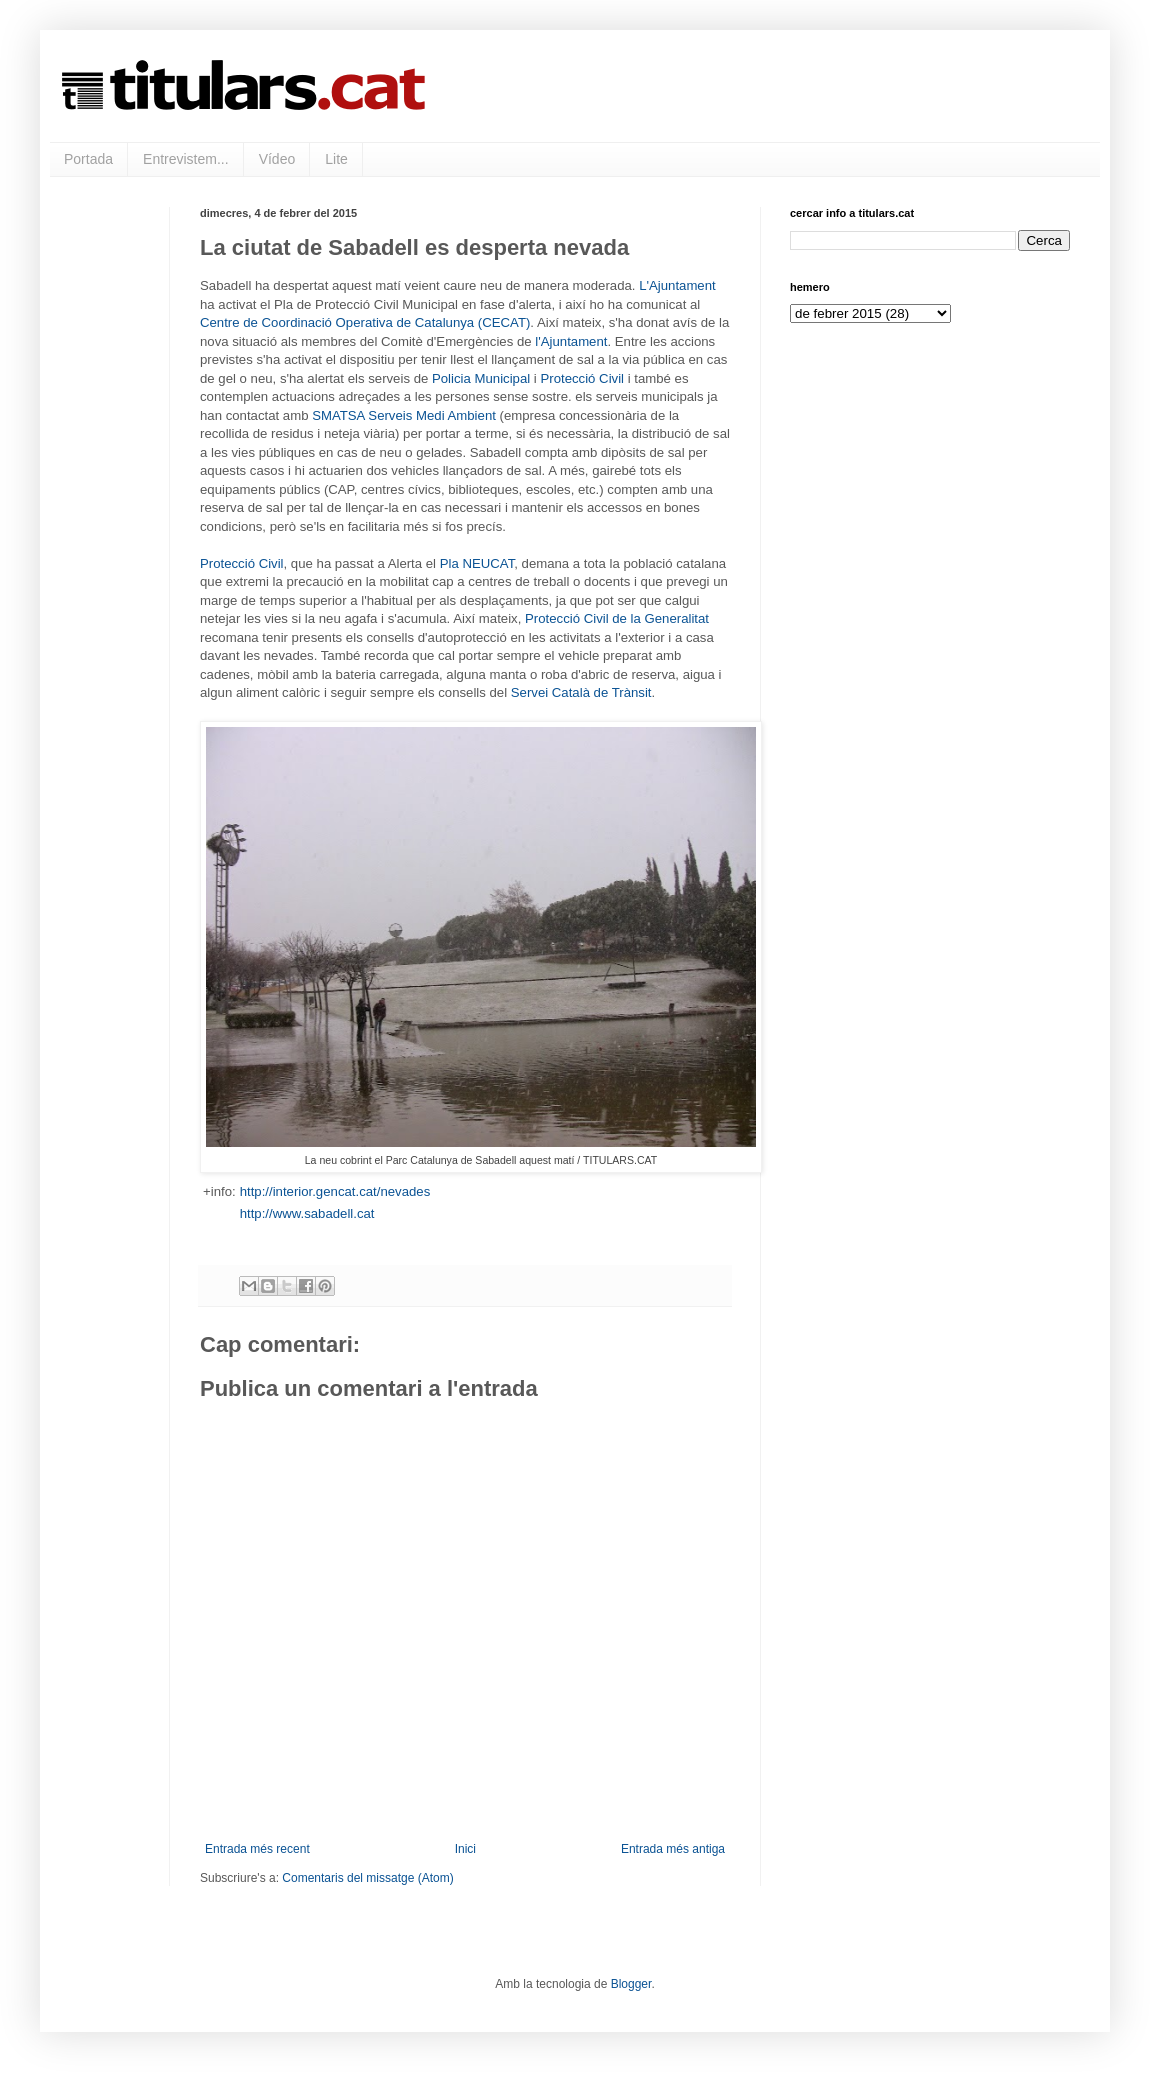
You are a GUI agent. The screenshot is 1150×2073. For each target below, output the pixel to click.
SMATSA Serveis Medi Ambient (404, 415)
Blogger (631, 1984)
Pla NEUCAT (477, 563)
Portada (88, 159)
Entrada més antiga (673, 1849)
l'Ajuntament (571, 341)
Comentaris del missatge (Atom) (367, 1878)
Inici (465, 1849)
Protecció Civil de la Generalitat (617, 618)
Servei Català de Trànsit (581, 692)
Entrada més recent (257, 1849)
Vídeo (277, 159)
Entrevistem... (186, 159)
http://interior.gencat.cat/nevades (335, 1191)
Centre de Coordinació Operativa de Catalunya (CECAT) (365, 322)
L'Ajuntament (677, 285)
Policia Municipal (481, 378)
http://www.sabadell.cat (307, 1213)
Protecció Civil (582, 378)
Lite (336, 159)
